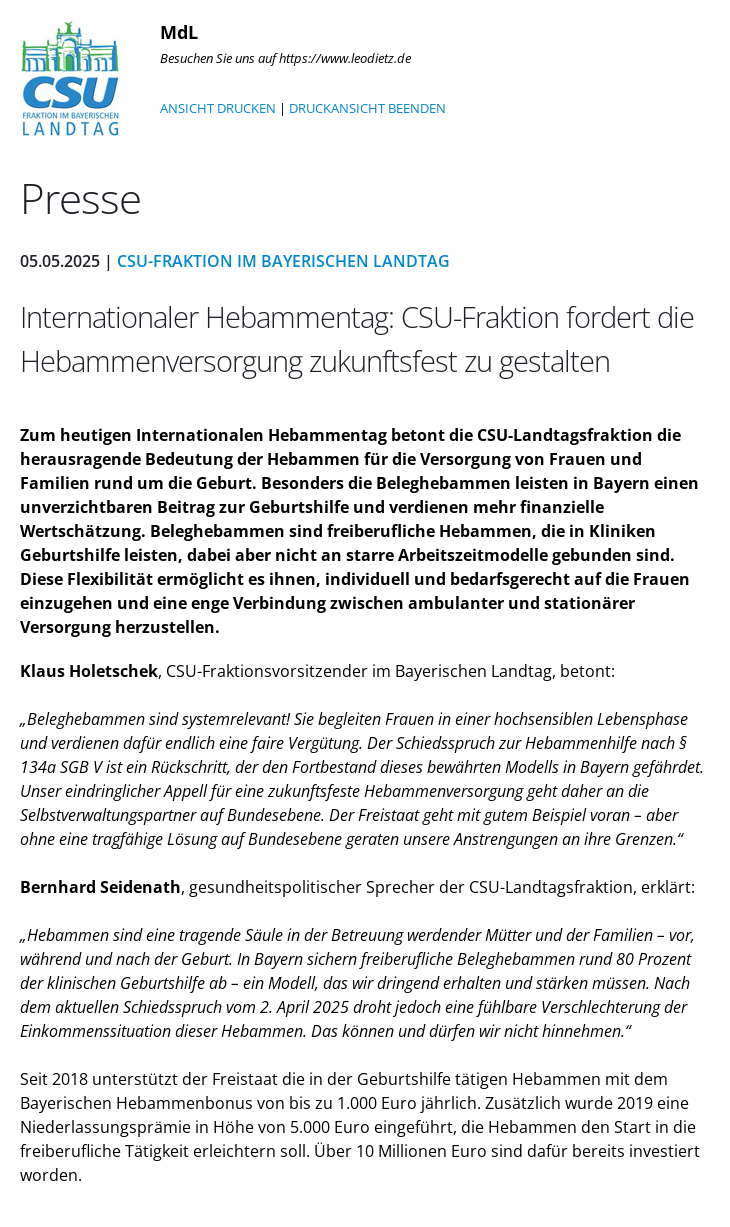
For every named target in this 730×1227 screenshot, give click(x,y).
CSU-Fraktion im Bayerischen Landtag (283, 261)
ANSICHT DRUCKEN (218, 108)
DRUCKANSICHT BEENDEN (367, 108)
